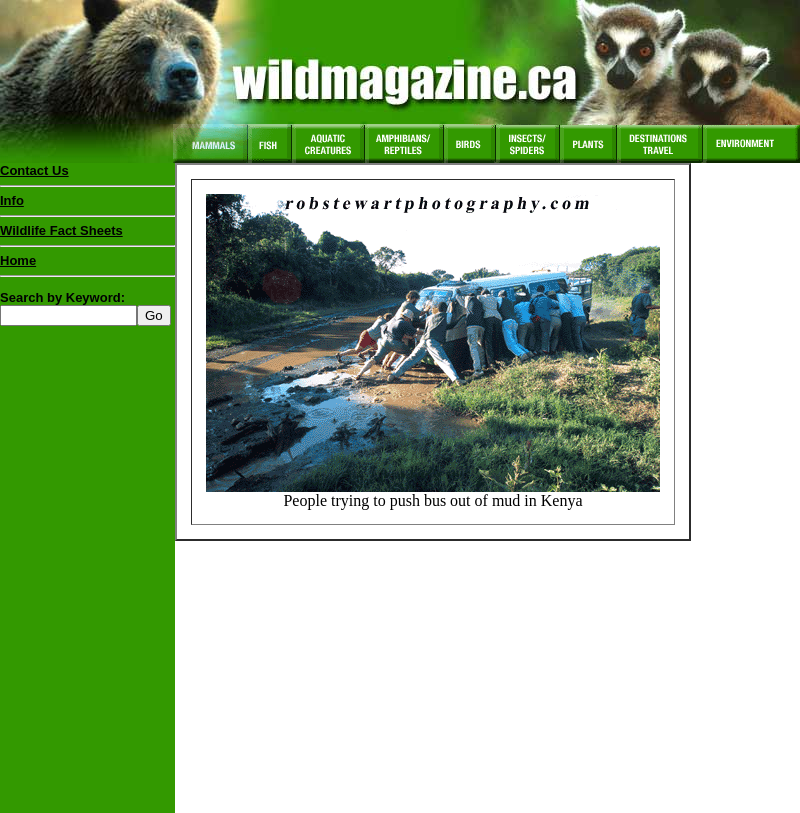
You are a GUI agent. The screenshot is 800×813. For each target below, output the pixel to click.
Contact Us (34, 170)
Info (12, 200)
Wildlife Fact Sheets (87, 235)
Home (18, 260)
